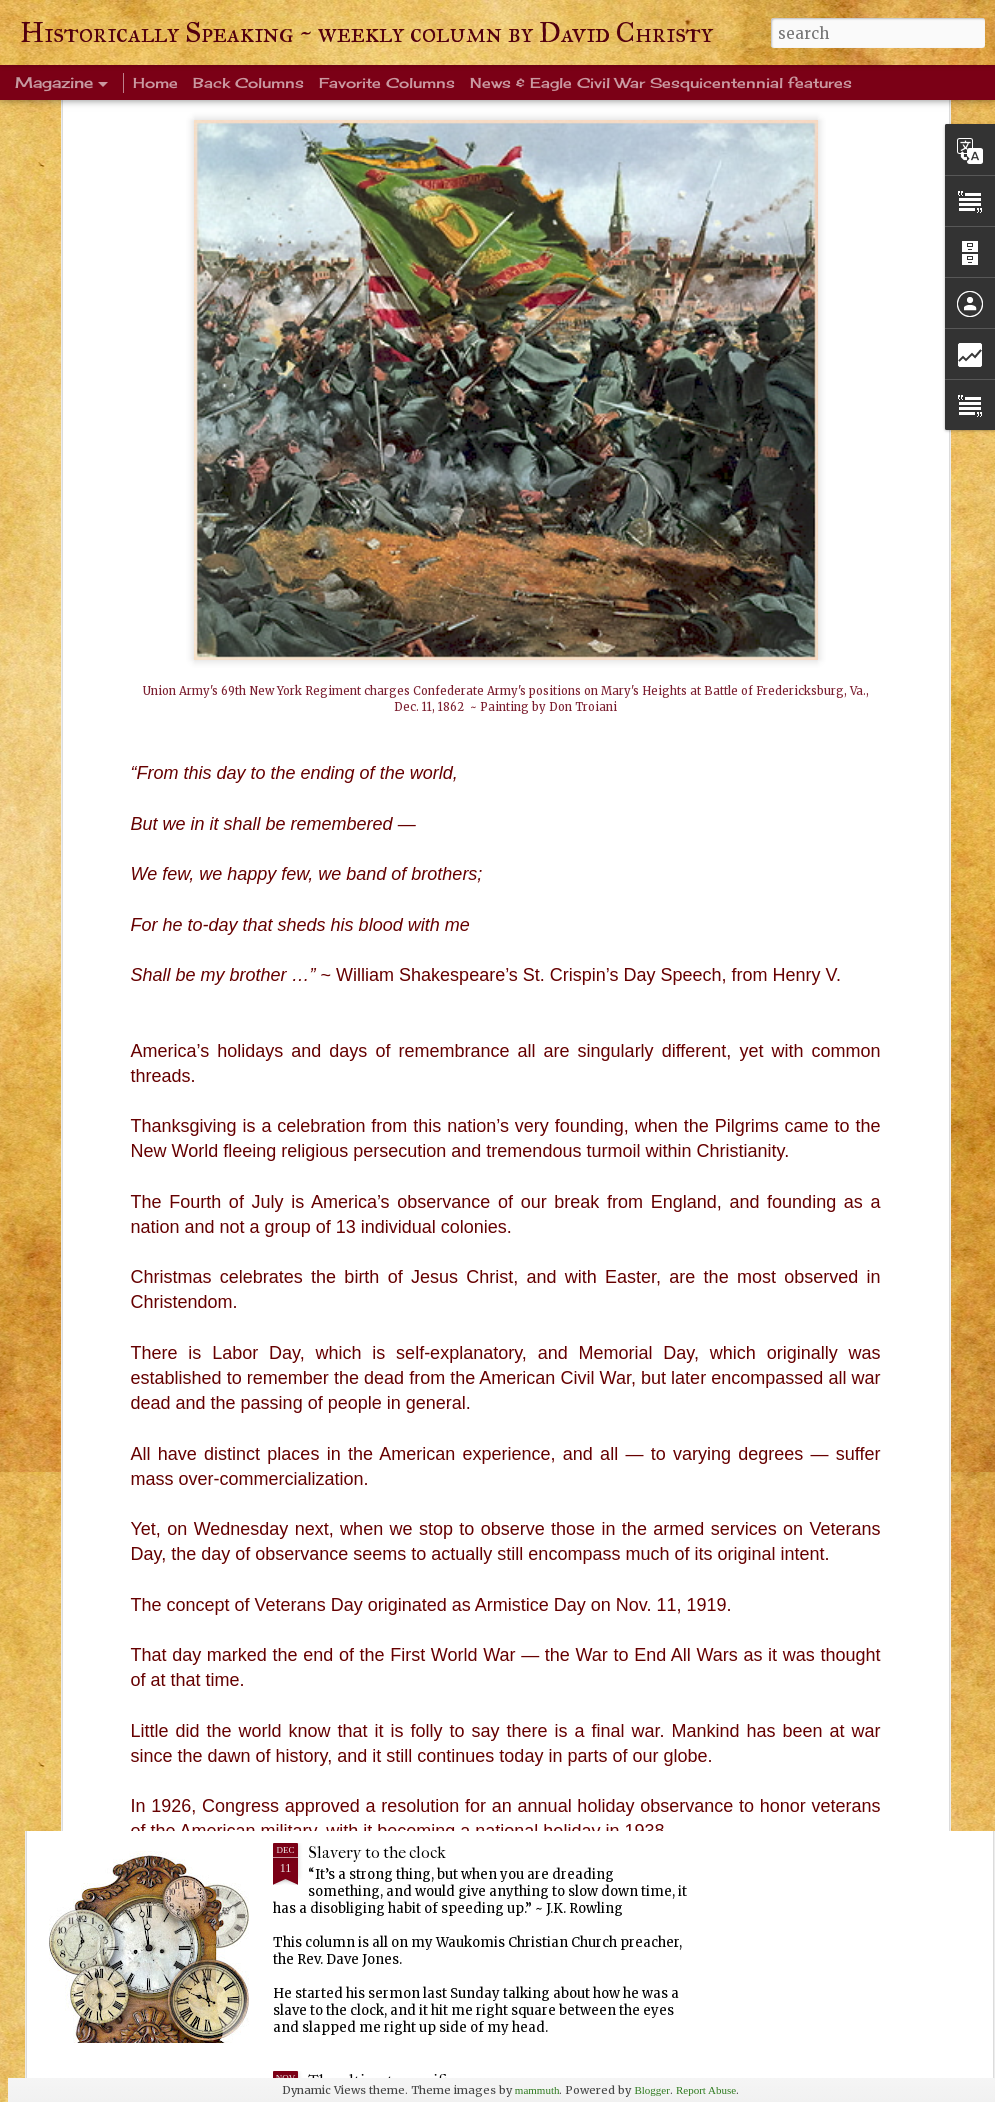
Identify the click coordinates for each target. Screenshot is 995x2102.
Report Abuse (706, 2090)
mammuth (537, 2090)
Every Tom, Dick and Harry (404, 1624)
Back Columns (248, 82)
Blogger (651, 2090)
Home (155, 82)
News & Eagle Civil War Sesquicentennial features (661, 82)
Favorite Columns (387, 82)
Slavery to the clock (377, 1852)
